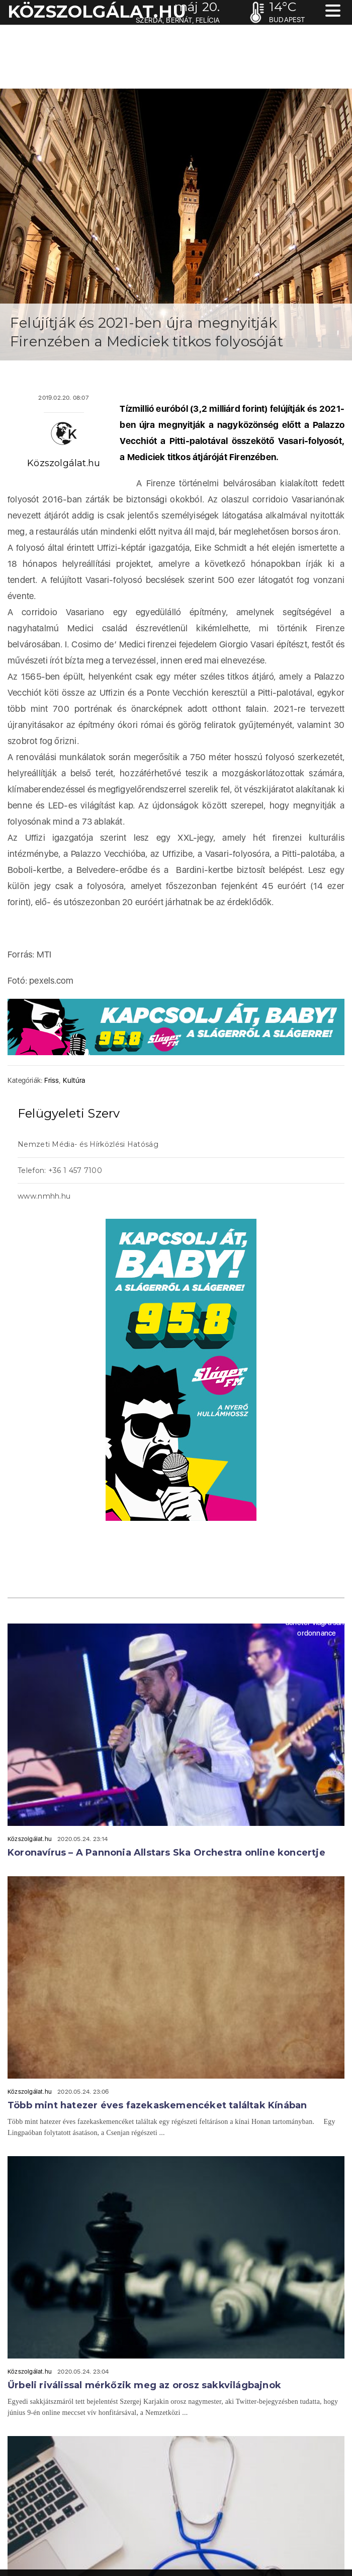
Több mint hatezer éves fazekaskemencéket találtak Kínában (157, 2105)
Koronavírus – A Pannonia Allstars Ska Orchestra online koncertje (166, 1852)
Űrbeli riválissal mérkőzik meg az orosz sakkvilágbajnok (144, 2385)
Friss (51, 1080)
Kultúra (74, 1080)
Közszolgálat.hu (63, 463)
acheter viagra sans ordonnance (317, 1627)
